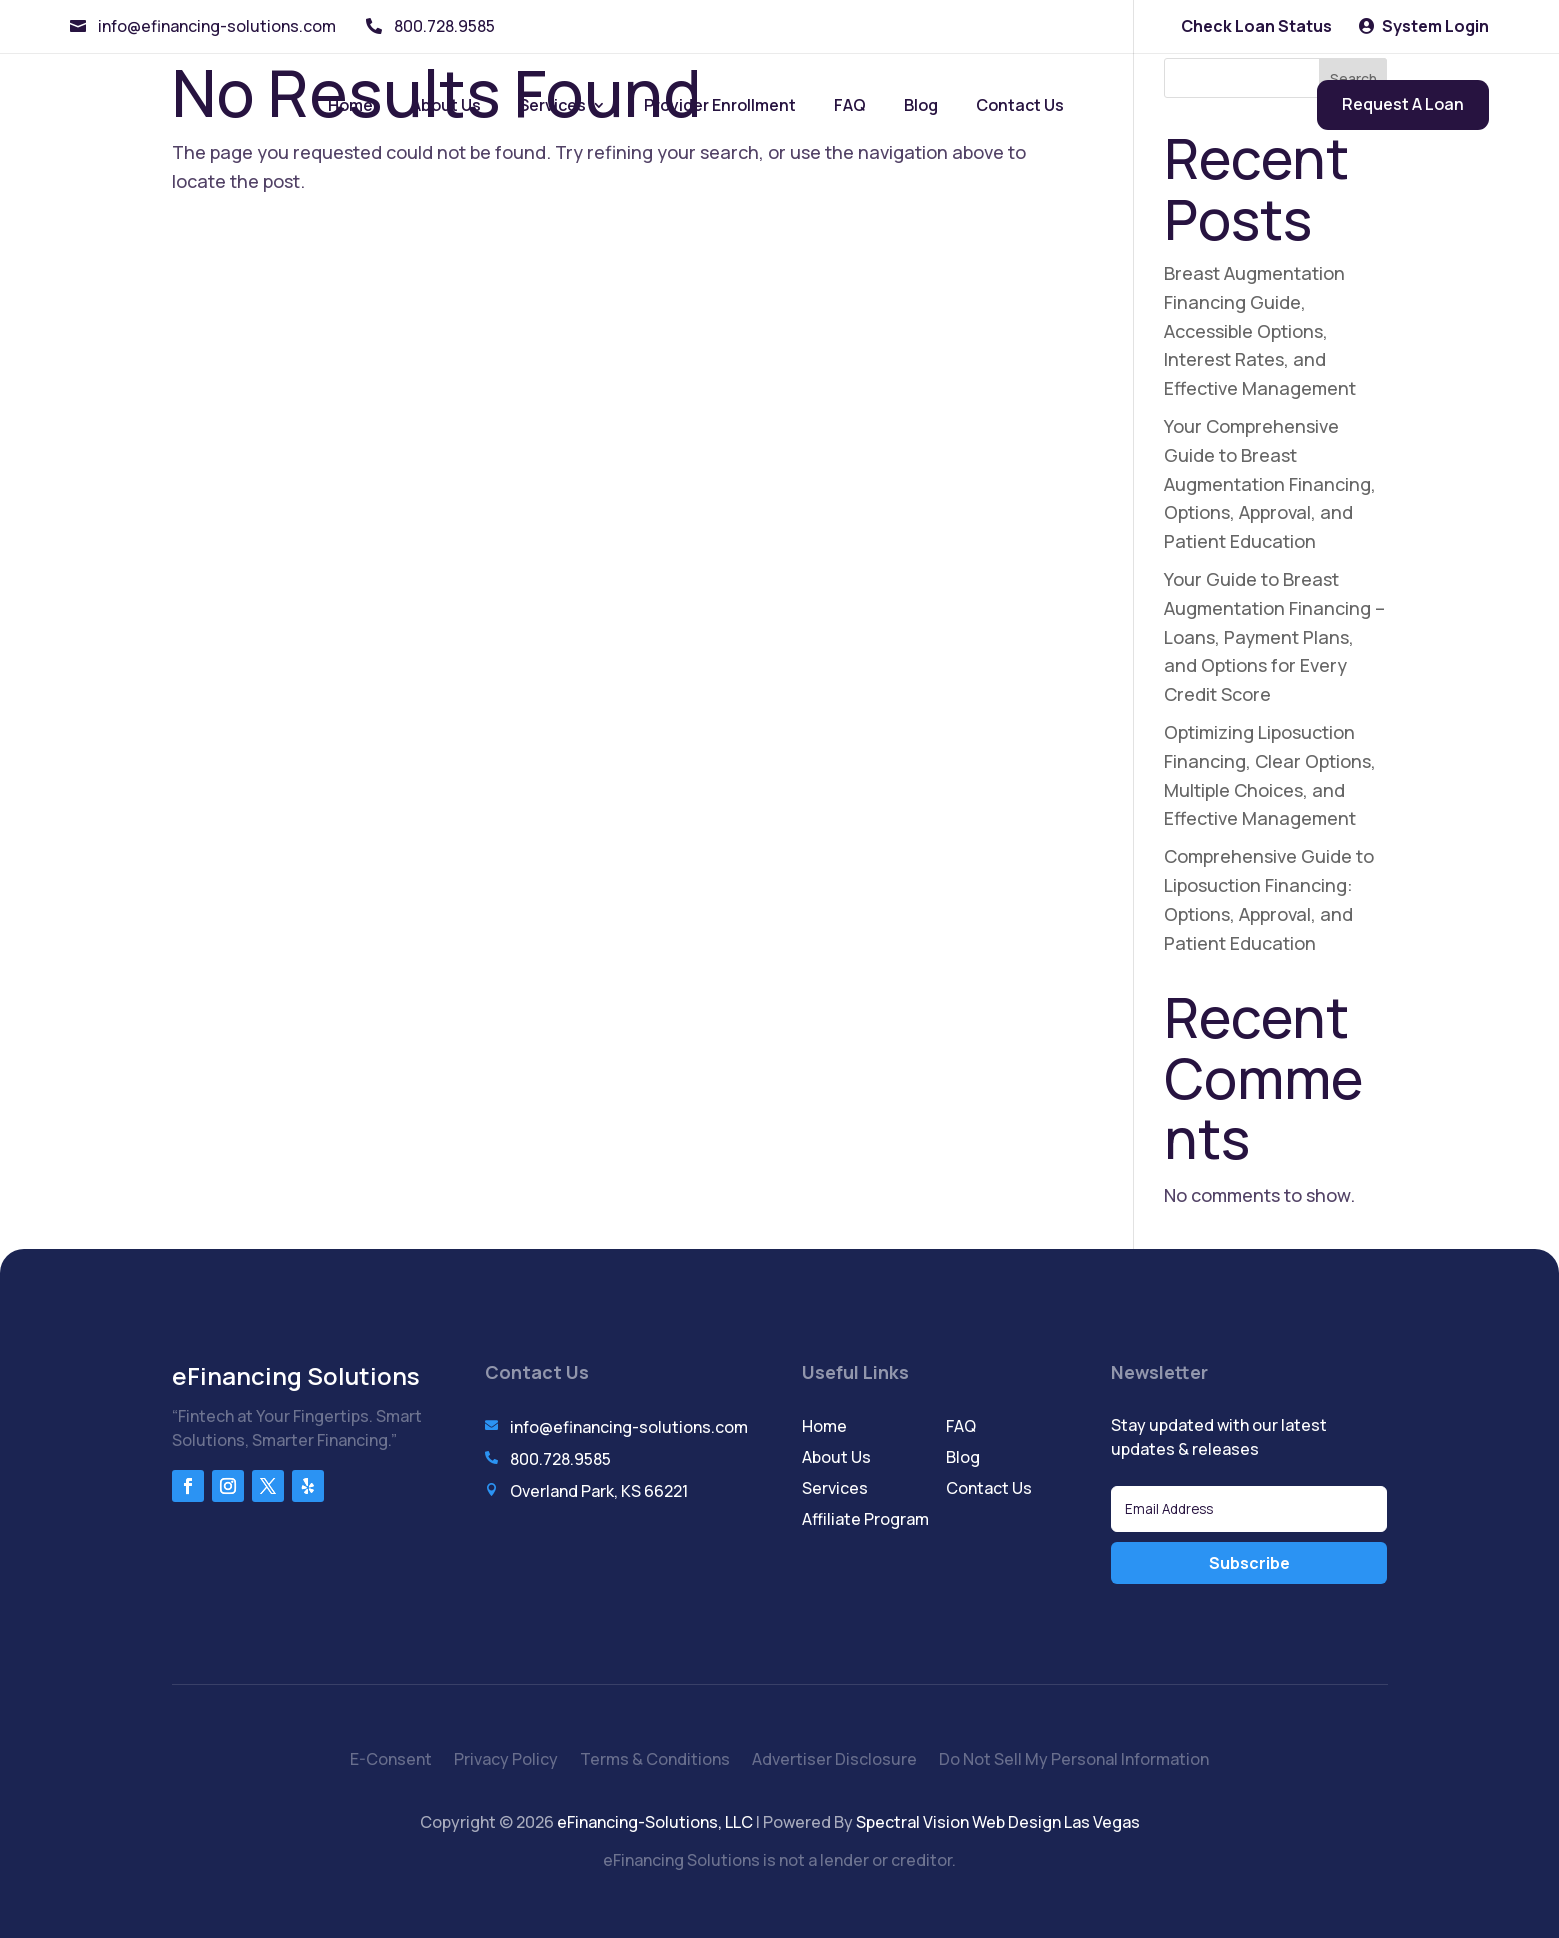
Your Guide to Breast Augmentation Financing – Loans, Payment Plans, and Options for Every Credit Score (1274, 636)
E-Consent (391, 1761)
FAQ (850, 105)
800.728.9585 (444, 26)
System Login (1435, 26)
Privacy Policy (506, 1761)
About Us (446, 105)
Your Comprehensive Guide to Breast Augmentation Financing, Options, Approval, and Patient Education (1270, 483)
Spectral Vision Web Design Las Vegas (998, 1822)
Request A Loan (1403, 104)
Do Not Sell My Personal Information (1074, 1761)
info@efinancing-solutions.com (217, 26)
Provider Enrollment (720, 105)
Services (552, 105)
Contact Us (1020, 105)
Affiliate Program (865, 1519)
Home (350, 105)
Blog (921, 105)
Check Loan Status (1256, 26)
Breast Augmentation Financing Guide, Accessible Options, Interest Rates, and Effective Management (1260, 330)
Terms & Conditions (655, 1761)
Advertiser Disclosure (834, 1761)
